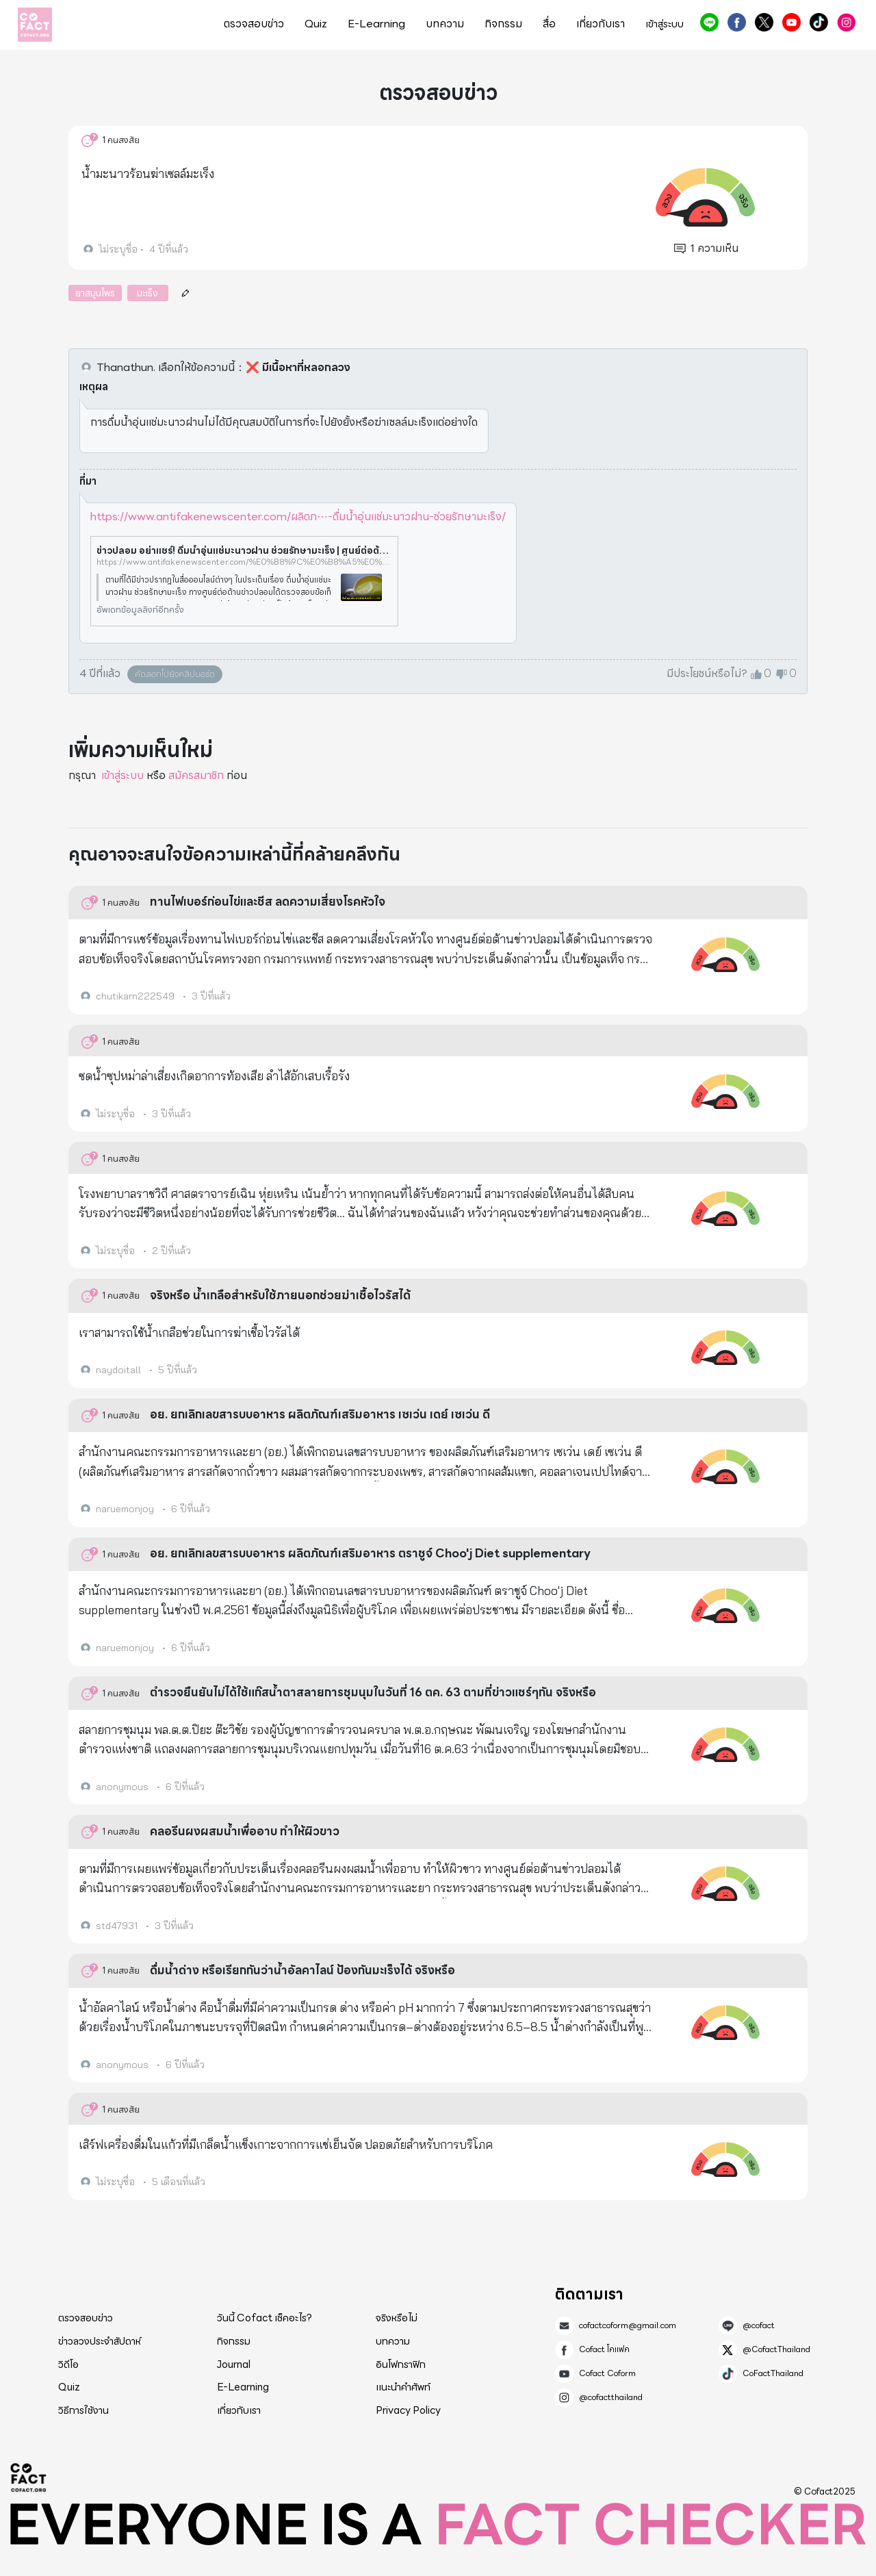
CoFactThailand (819, 22)
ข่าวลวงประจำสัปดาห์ (99, 2341)
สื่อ (549, 24)
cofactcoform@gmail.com (627, 2325)
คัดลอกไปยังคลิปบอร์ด (175, 674)
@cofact (709, 22)
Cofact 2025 (28, 2477)
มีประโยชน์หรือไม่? (707, 673)
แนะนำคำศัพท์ (403, 2387)
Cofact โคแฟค (737, 22)
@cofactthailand (846, 22)
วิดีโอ (68, 2364)
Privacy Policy (408, 2410)
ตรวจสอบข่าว (254, 24)
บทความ (445, 24)
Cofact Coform (791, 22)
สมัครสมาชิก (196, 775)
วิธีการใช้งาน (83, 2410)
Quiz (316, 24)
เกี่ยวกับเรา (600, 24)
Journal (233, 2364)
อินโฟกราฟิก (401, 2364)
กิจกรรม (503, 24)
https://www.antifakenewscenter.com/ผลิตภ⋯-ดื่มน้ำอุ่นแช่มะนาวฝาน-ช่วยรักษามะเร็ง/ (298, 516)
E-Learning (376, 24)
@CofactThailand (764, 22)
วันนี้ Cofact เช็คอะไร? (264, 2318)
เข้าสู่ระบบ (664, 24)
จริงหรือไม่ (396, 2318)
